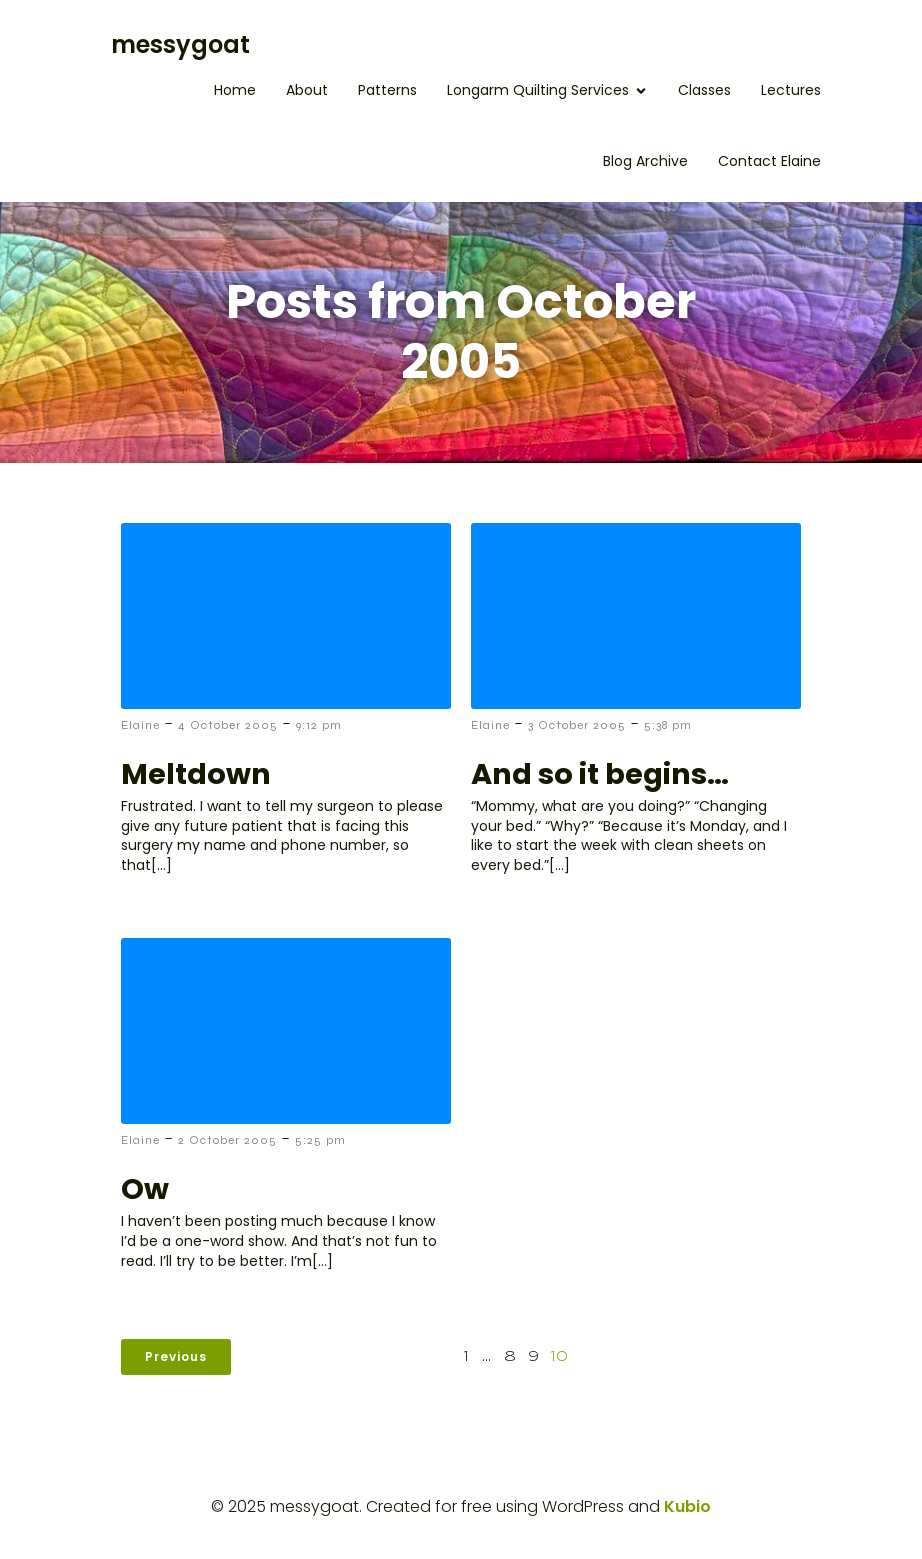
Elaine (140, 725)
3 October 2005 (577, 725)
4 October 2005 (228, 725)
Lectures (791, 90)
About (307, 90)
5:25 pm (320, 1140)
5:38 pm (668, 725)
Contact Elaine (769, 161)
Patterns (387, 90)
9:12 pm (319, 725)
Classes (704, 90)
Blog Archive (645, 161)
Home (235, 90)
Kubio (687, 1506)
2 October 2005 (227, 1140)
